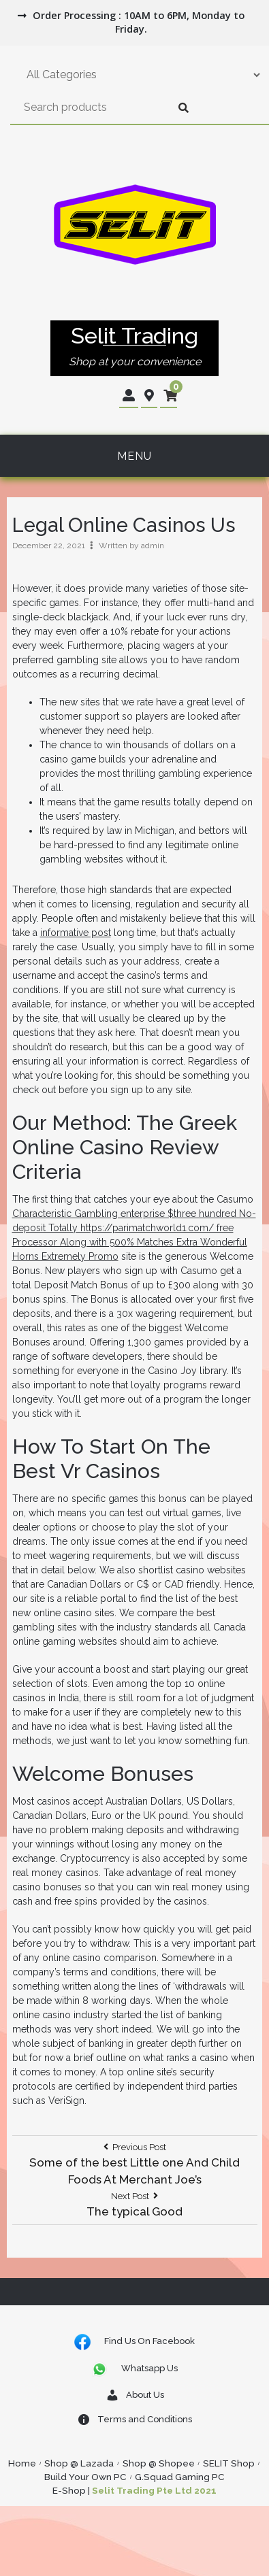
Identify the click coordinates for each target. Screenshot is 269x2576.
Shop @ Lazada (79, 2463)
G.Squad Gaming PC (180, 2476)
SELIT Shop (229, 2463)
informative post (75, 932)
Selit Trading (134, 336)
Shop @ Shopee (159, 2463)
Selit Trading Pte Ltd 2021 (154, 2490)
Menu (134, 456)
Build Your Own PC (85, 2476)
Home (22, 2463)
